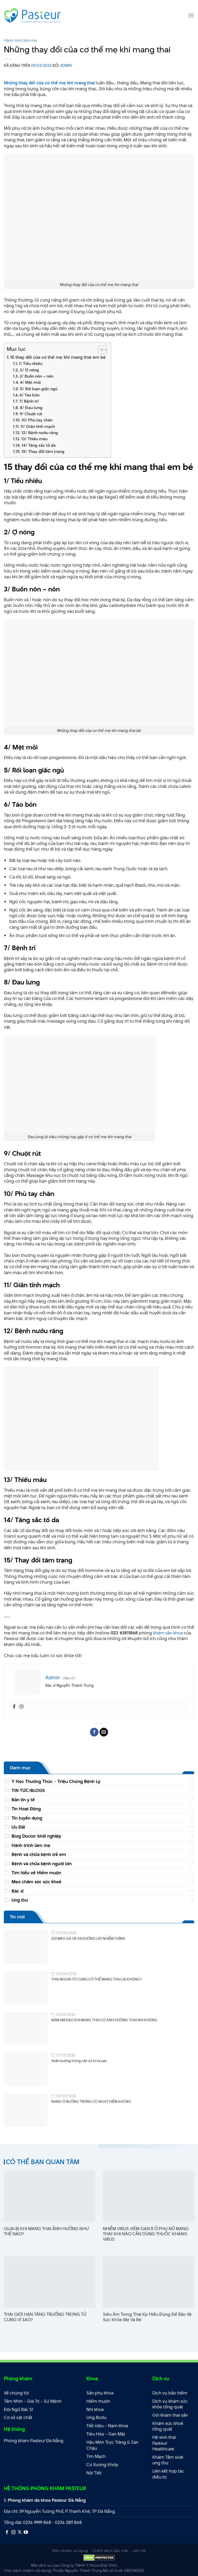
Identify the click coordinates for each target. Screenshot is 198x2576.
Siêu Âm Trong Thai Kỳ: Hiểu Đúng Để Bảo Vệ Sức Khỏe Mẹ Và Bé (147, 2317)
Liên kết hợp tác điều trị (168, 2474)
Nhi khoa (95, 2409)
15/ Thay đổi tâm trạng (42, 451)
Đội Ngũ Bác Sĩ (18, 2409)
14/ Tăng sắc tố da (38, 445)
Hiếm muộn (98, 2401)
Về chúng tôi (16, 2393)
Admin (66, 65)
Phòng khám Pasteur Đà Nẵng (33, 2440)
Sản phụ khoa (99, 2393)
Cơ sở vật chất (18, 2417)
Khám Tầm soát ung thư (167, 2460)
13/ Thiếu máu (34, 439)
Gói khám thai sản (170, 2415)
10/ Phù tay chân (37, 420)
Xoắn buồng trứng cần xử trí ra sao (78, 2061)
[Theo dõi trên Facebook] (7, 2532)
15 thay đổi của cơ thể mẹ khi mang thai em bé (58, 357)
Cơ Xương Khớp (102, 2464)
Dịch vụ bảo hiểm (169, 2393)
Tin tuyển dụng (27, 1818)
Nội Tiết (94, 2473)
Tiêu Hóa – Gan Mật (105, 2434)
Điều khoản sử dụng (70, 2550)
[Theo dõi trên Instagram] (13, 2532)
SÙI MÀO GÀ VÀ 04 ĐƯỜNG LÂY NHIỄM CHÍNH (88, 1938)
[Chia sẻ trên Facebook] (94, 1732)
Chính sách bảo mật (110, 2550)
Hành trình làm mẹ (20, 40)
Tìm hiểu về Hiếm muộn (36, 1873)
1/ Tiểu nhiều (31, 363)
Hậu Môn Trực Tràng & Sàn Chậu (112, 2445)
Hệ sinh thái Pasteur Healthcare (164, 2443)
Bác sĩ (17, 1891)
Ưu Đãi (18, 1827)
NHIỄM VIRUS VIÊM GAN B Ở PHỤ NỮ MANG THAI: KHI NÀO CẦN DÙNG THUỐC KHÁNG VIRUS (146, 2234)
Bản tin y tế (23, 1800)
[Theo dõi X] (20, 2532)
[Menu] (191, 15)
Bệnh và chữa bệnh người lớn (42, 1864)
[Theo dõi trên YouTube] (26, 2532)
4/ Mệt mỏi (30, 382)
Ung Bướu (96, 2417)
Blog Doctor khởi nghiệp (36, 1836)
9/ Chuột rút (31, 414)
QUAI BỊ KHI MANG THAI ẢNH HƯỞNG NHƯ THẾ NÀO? (46, 2231)
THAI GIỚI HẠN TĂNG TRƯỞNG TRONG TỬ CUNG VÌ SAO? (45, 2317)
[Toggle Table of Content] (100, 349)
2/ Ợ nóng (29, 370)
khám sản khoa (168, 1633)
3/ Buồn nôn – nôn (36, 376)
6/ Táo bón (29, 395)
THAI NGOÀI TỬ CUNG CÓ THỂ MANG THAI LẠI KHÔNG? (96, 1979)
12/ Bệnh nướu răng (39, 433)
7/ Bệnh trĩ (29, 401)
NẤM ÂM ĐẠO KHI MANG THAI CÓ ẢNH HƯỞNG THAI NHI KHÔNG (104, 2020)
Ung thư (20, 1900)
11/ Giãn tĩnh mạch (37, 426)
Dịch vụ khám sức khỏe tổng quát (170, 2404)
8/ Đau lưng (31, 408)
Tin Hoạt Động (26, 1809)
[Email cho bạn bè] (104, 1732)
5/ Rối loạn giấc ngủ (38, 389)
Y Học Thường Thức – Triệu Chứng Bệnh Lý (56, 1781)
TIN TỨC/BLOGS (28, 1790)
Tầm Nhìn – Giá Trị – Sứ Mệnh (33, 2401)
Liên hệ (139, 2550)
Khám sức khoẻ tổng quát (167, 2426)
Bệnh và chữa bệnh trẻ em (39, 1854)
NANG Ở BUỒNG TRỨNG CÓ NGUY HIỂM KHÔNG (91, 2101)
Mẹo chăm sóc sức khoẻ (36, 1882)
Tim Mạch (96, 2456)
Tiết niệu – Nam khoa (107, 2425)
